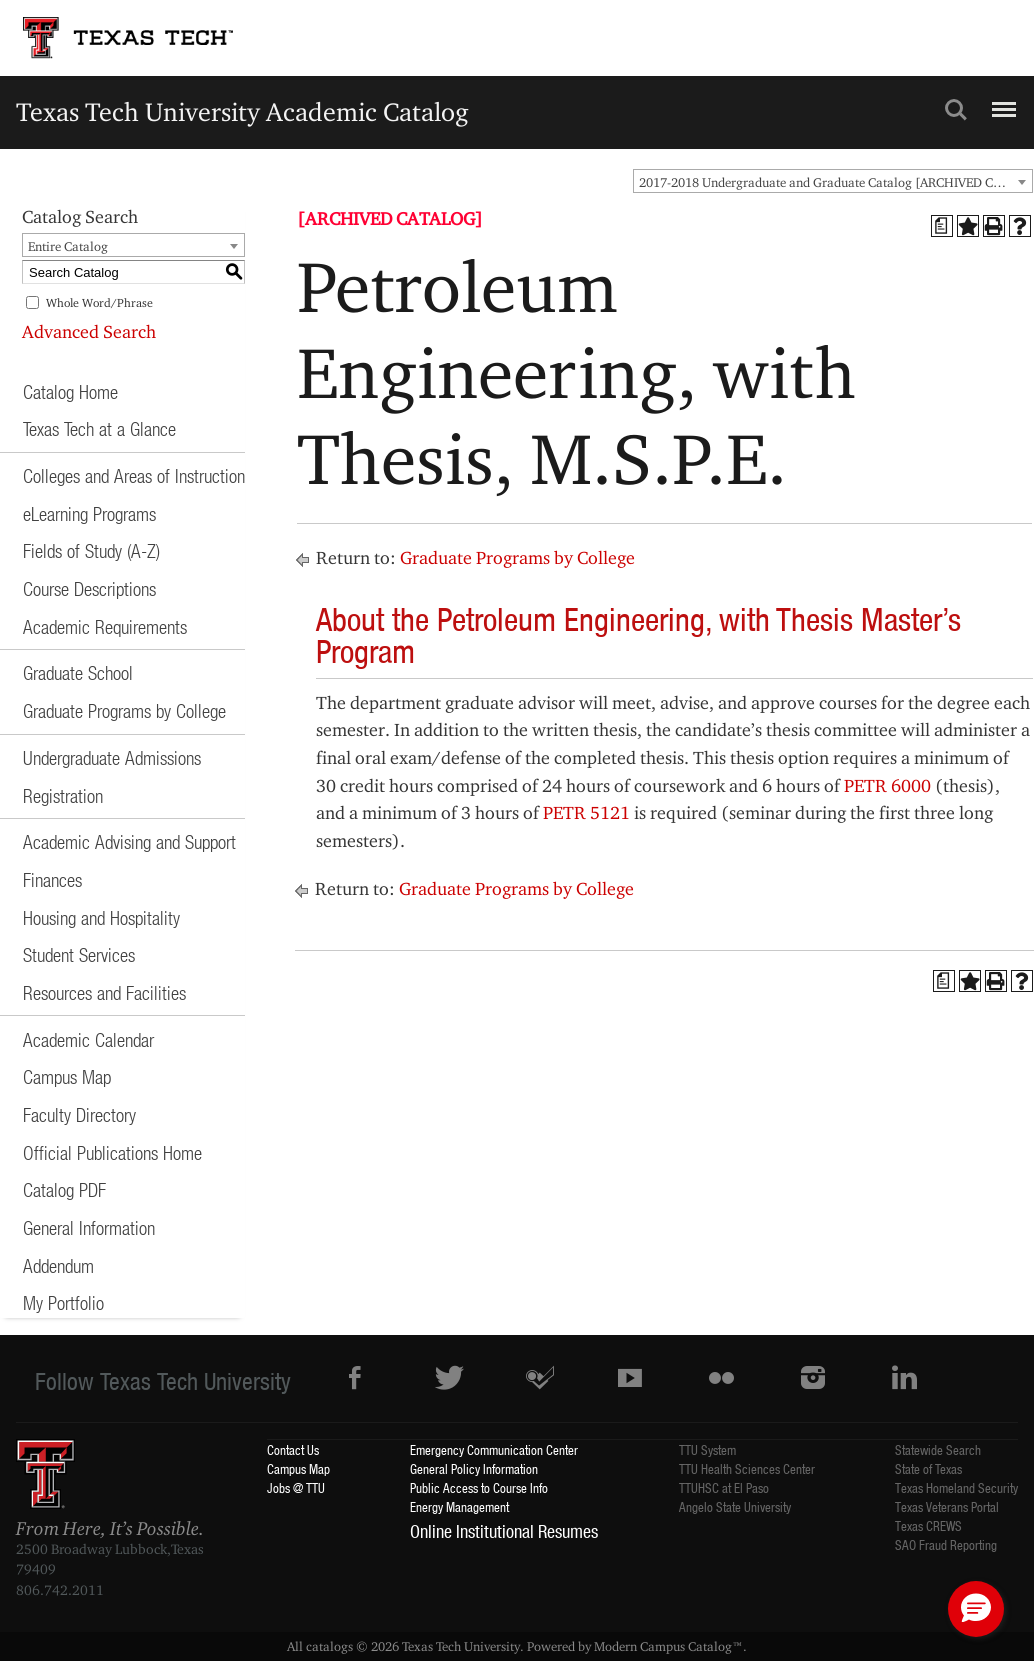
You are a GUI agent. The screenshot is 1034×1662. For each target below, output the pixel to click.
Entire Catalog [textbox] (68, 246)
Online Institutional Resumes (504, 1531)
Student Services (79, 954)
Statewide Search (938, 1449)
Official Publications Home (112, 1152)
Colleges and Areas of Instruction (134, 475)
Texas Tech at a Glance (99, 428)
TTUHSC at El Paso (724, 1487)
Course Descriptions (89, 588)
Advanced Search (89, 331)
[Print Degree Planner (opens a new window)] (942, 226)
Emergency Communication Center (494, 1449)
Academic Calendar (88, 1039)
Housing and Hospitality (101, 917)
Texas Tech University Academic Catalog (242, 111)
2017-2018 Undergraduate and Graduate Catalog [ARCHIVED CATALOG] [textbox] (835, 182)
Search (956, 110)
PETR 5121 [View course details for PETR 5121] (586, 812)
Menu (1001, 101)
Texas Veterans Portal (947, 1506)
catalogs (329, 1646)
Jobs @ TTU (296, 1487)
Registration (63, 795)
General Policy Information (474, 1468)
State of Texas (928, 1468)
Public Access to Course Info (479, 1487)
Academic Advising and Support (129, 841)
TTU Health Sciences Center (747, 1468)
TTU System (707, 1449)
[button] (976, 1609)
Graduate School (78, 672)
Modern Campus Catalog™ (668, 1646)
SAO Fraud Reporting (946, 1544)
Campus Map (67, 1076)
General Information (89, 1227)
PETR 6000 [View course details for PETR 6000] (887, 785)
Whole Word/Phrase (99, 302)
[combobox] (833, 181)
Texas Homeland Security (956, 1487)
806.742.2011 (60, 1590)
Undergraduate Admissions (112, 757)
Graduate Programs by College (124, 710)
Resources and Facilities (104, 992)
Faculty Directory (79, 1114)
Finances (52, 879)
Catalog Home (70, 391)
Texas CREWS (928, 1525)
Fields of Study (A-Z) (91, 550)
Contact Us (293, 1449)
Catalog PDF (64, 1189)
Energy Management (459, 1506)
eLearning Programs (89, 513)
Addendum (58, 1265)
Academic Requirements (105, 626)
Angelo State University (735, 1506)
